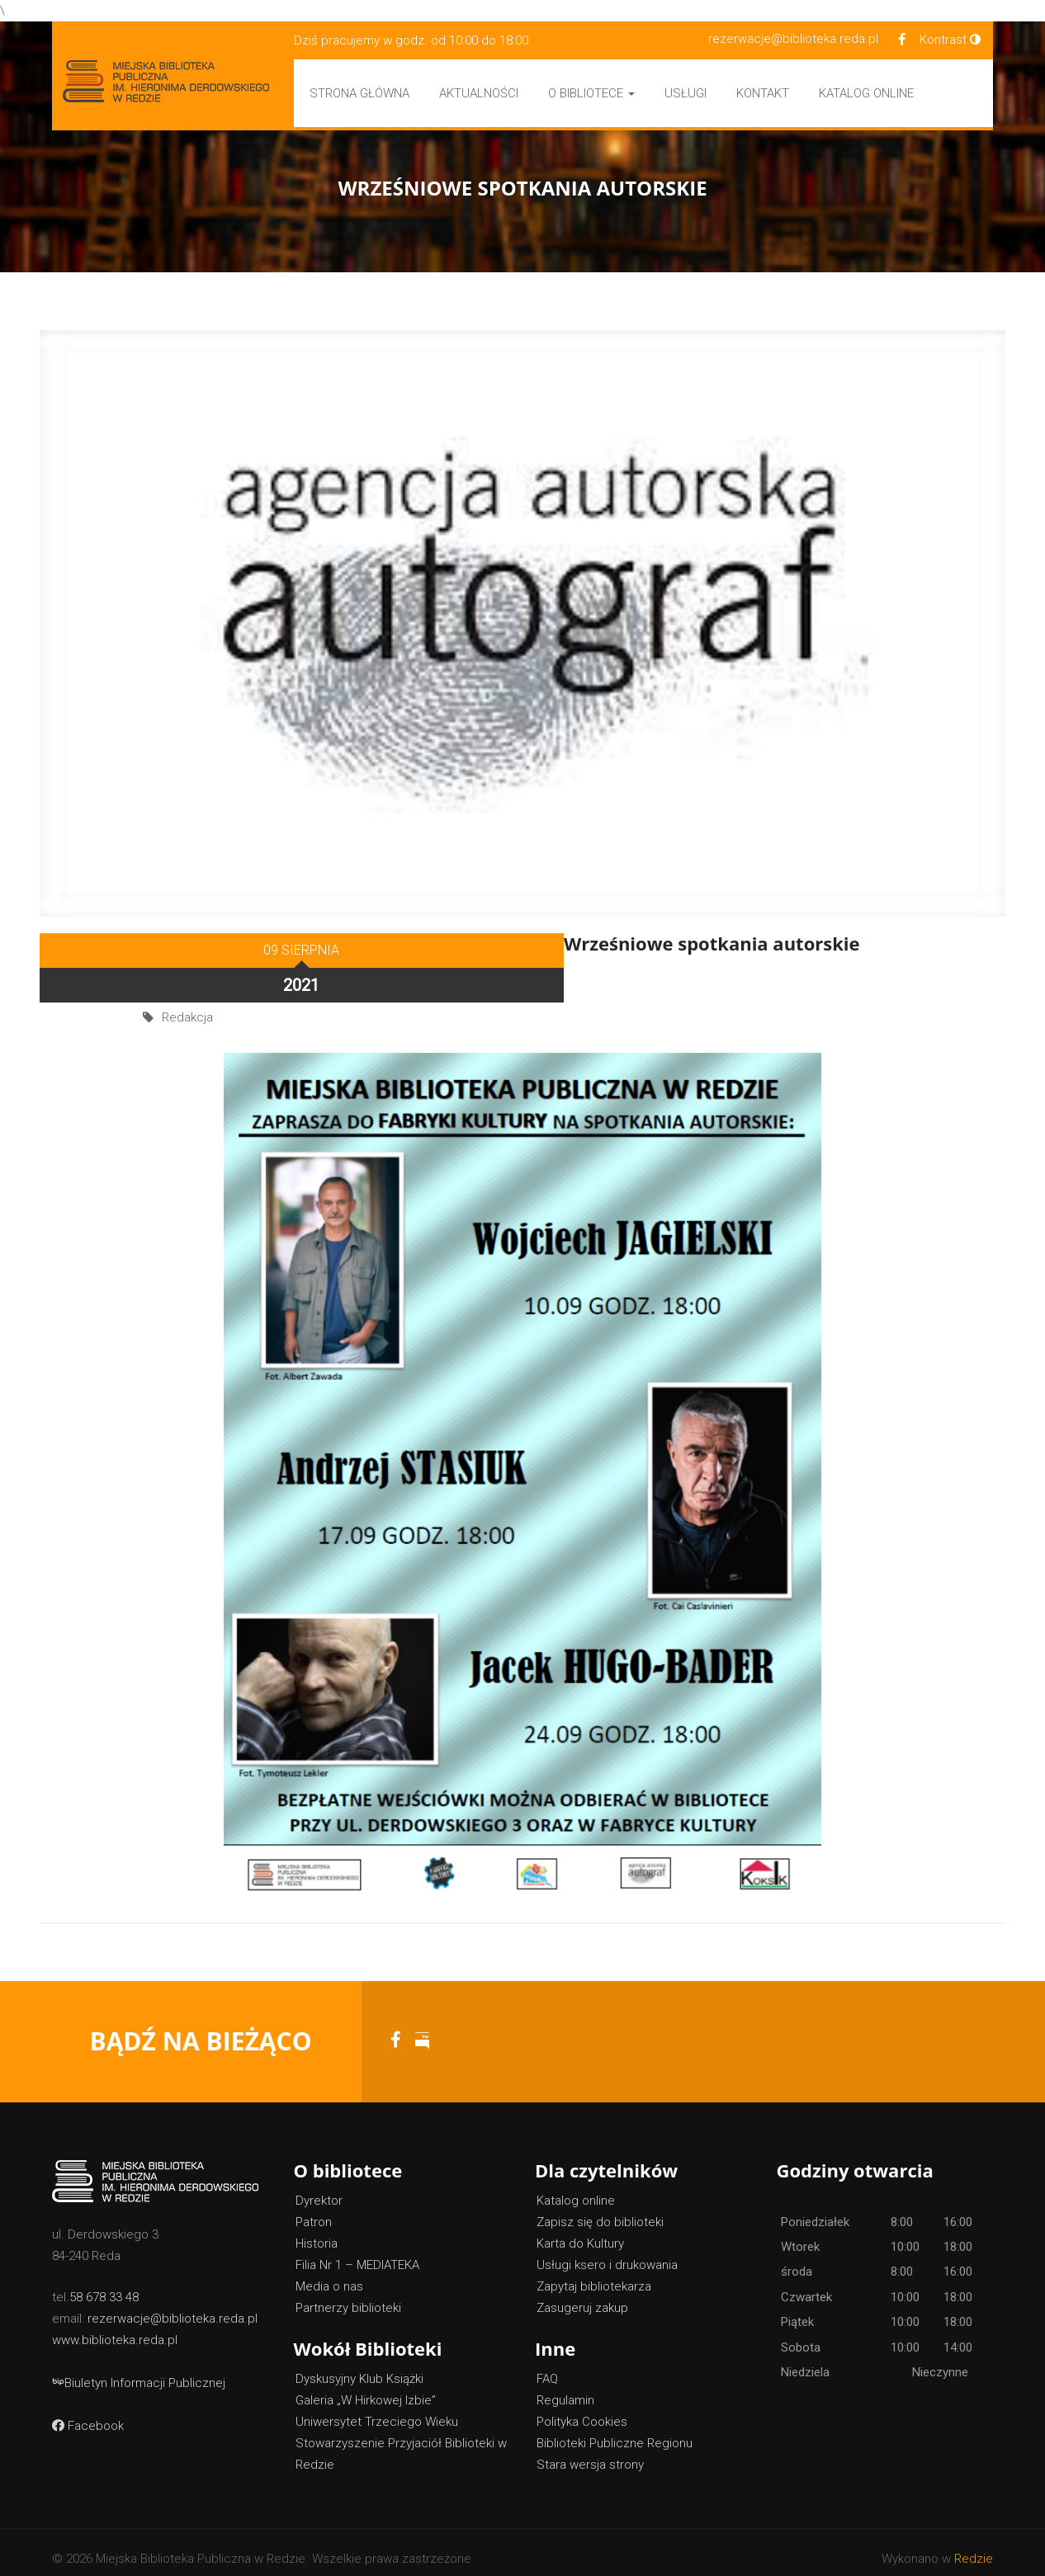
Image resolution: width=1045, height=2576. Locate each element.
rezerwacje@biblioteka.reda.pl (793, 38)
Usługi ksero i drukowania (607, 2252)
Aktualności (478, 93)
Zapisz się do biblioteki (600, 2209)
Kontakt (762, 93)
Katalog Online (866, 93)
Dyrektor (319, 2188)
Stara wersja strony (590, 2452)
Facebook (88, 2413)
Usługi (685, 93)
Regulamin (565, 2387)
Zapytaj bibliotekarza (594, 2274)
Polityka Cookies (582, 2409)
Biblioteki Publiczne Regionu (615, 2430)
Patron (314, 2209)
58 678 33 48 (104, 2284)
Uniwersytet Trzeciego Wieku (377, 2409)
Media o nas (329, 2274)
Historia (317, 2231)
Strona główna (359, 93)
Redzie (973, 2546)
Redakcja (187, 973)
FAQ (547, 2366)
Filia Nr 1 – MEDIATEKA (357, 2252)
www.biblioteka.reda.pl (114, 2327)
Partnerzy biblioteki (348, 2295)
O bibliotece (591, 93)
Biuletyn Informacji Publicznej (138, 2370)
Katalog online (576, 2188)
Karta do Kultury (580, 2231)
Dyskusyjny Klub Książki (359, 2366)
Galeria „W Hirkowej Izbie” (366, 2387)
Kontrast (950, 39)
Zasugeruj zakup (582, 2295)
